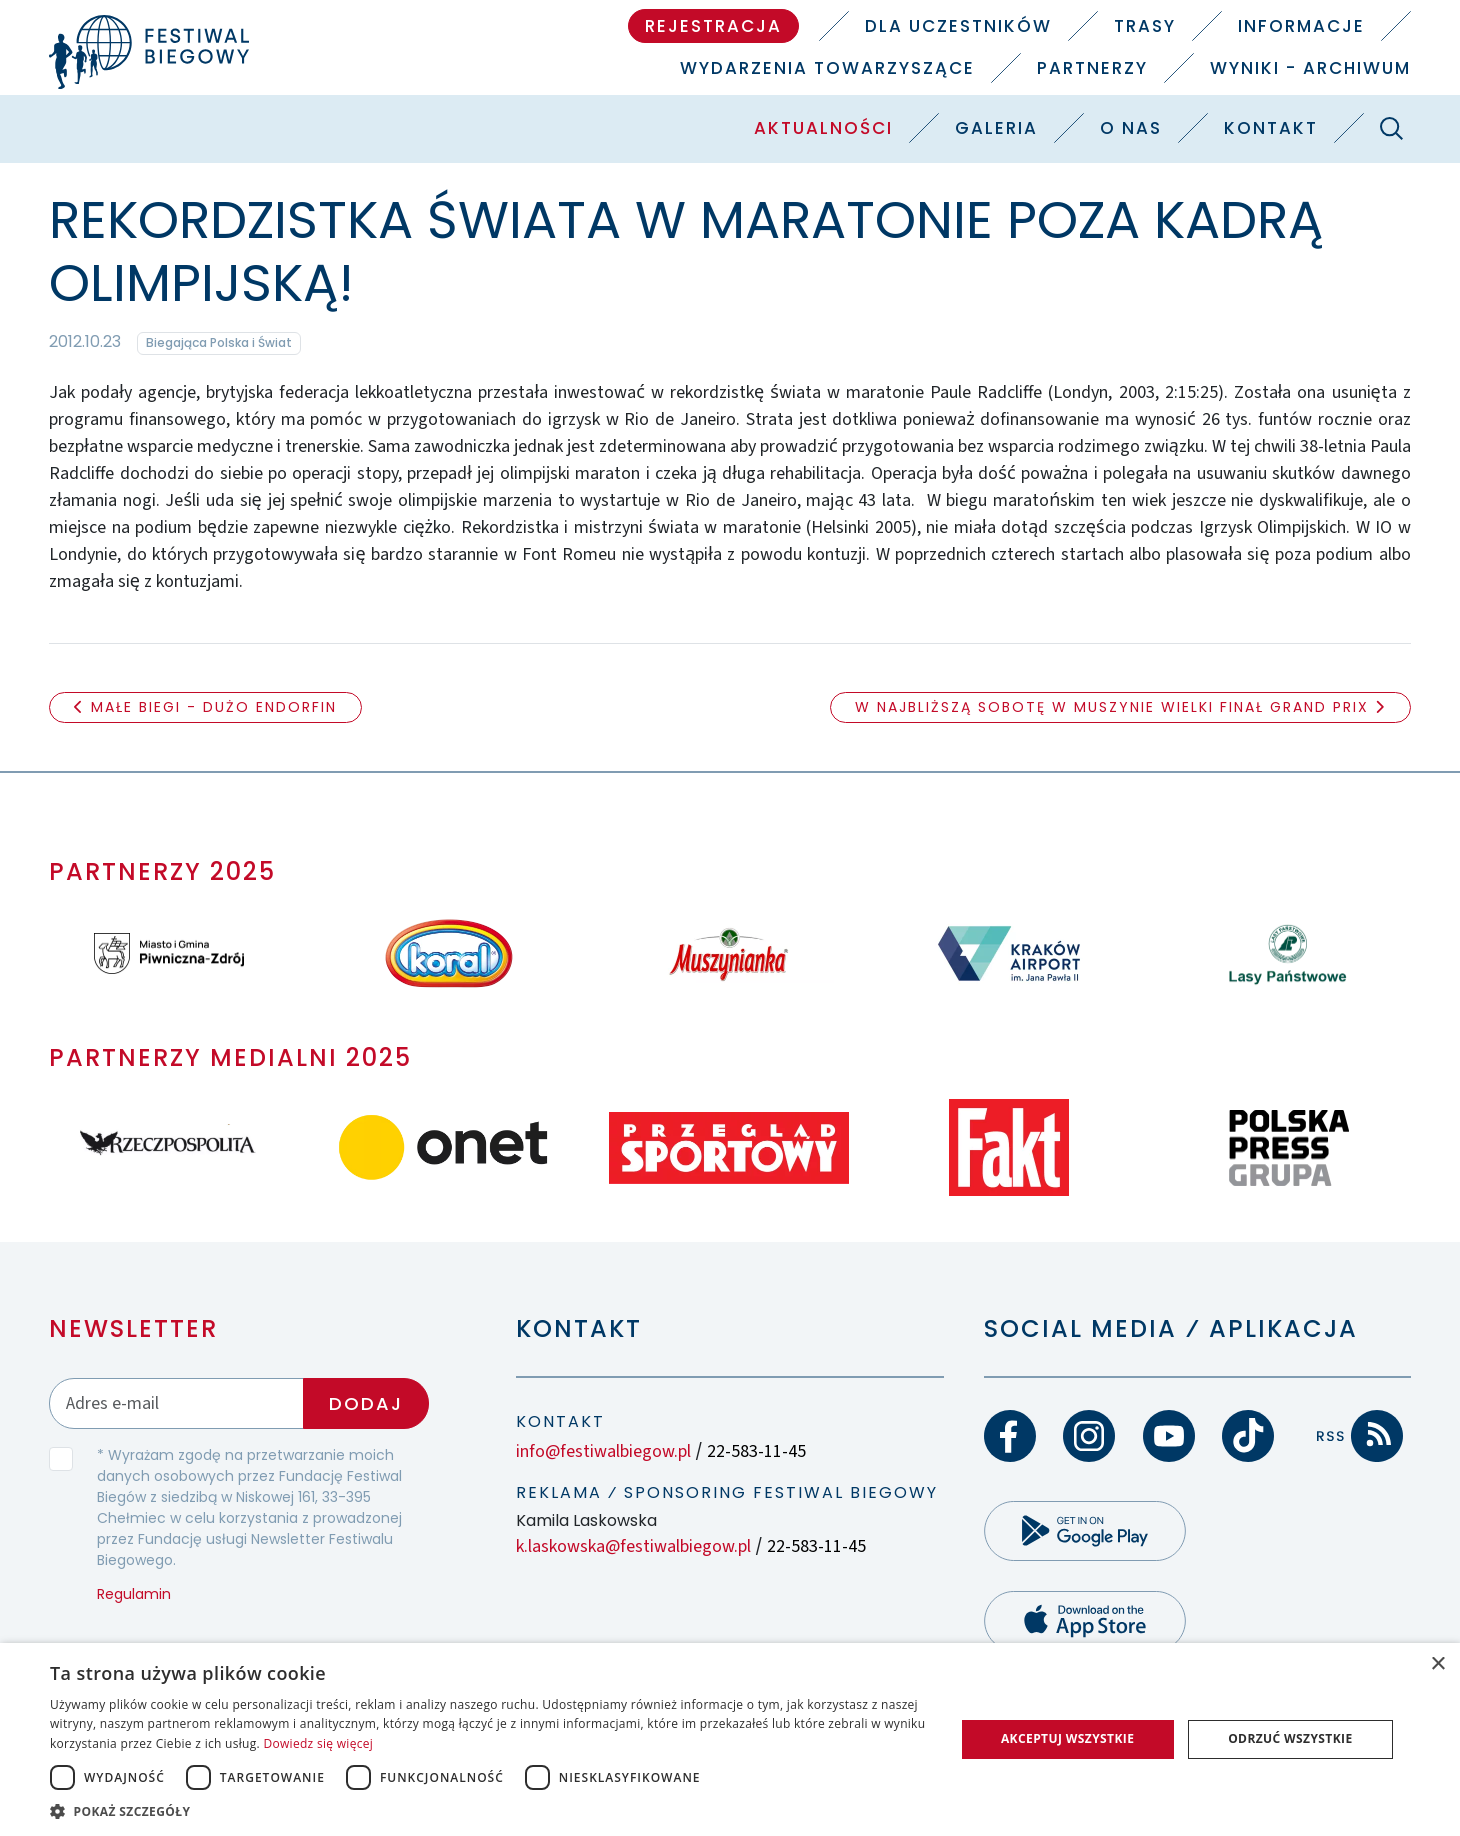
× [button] (1437, 1664)
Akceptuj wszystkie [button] (1067, 1738)
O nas (1131, 128)
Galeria (996, 128)
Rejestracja (713, 26)
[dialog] (730, 1739)
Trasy (1145, 26)
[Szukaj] (1392, 128)
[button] (489, 1811)
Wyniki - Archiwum (1310, 68)
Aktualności (823, 128)
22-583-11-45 (756, 1451)
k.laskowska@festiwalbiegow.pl (633, 1546)
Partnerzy (1092, 68)
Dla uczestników (958, 26)
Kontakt (1271, 128)
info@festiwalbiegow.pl (603, 1451)
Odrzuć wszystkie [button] (1290, 1738)
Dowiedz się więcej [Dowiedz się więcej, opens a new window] (318, 1743)
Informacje (1301, 26)
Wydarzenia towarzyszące (827, 68)
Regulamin (134, 1594)
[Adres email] (176, 1403)
